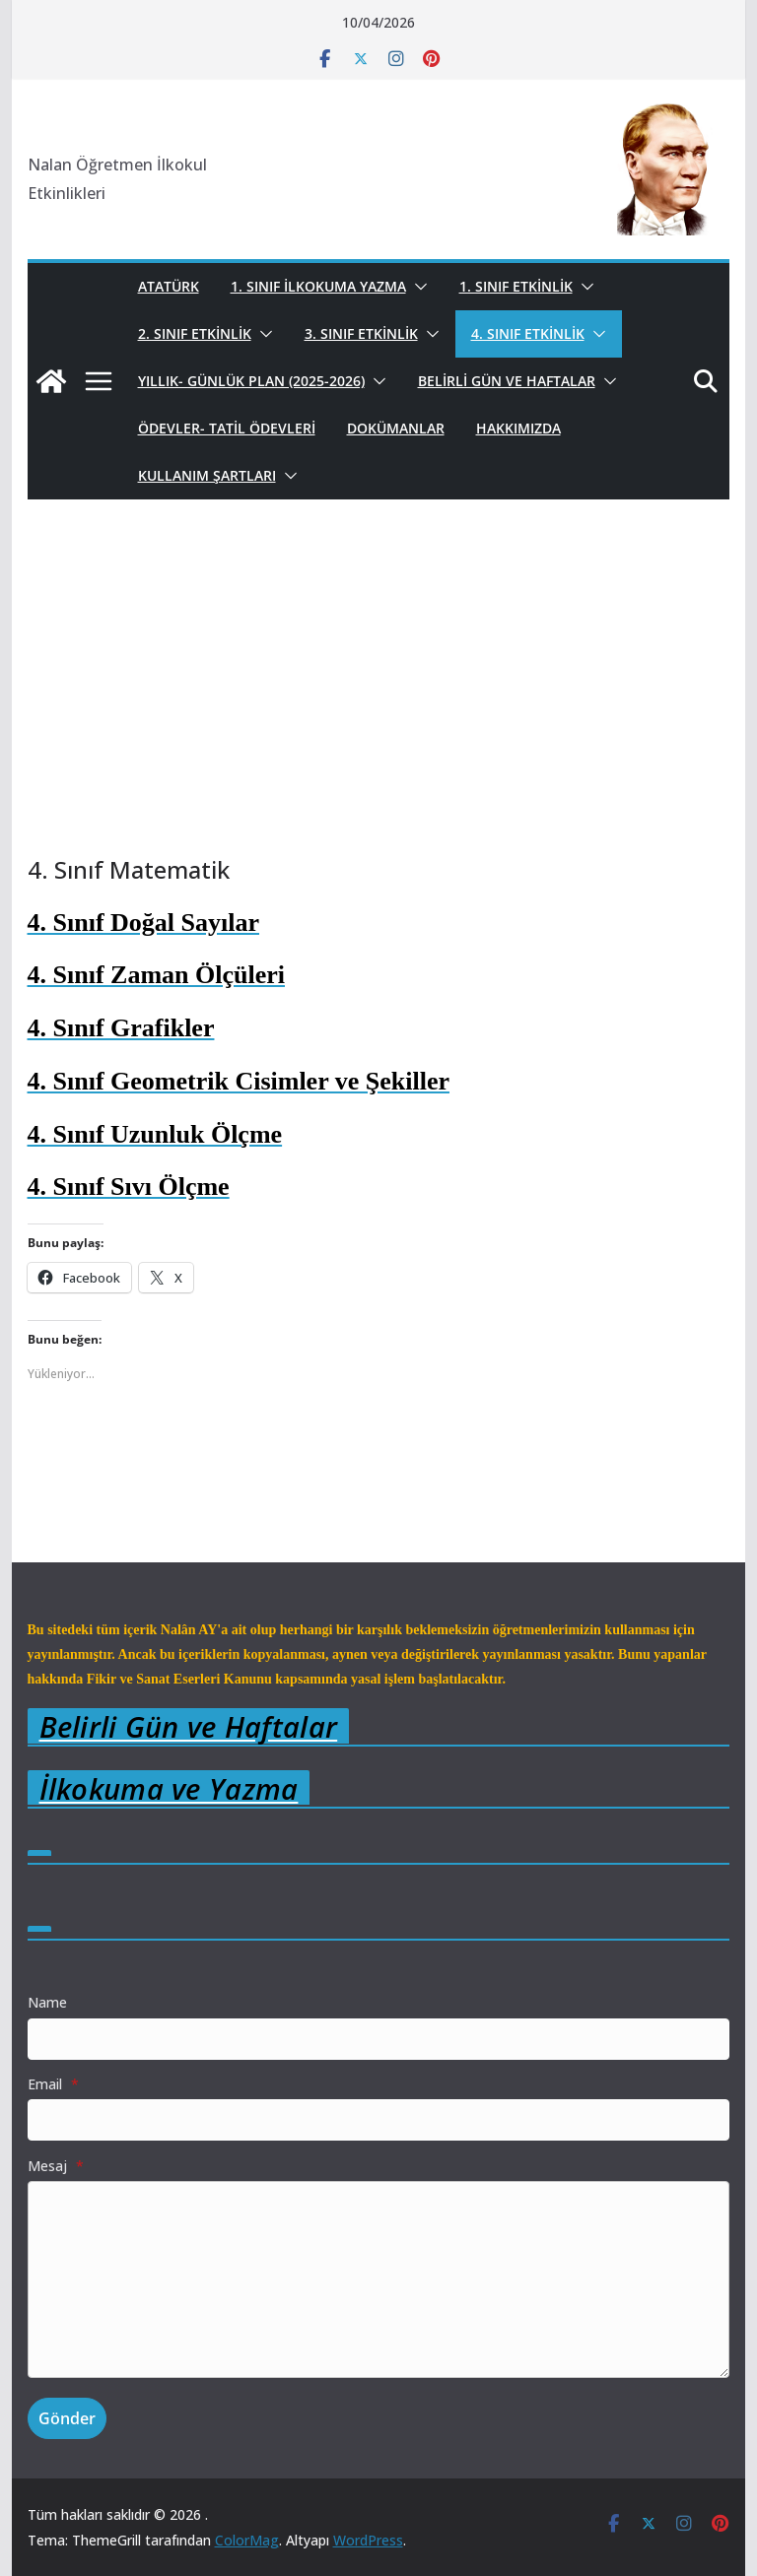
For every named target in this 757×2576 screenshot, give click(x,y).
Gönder (67, 2418)
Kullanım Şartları (207, 475)
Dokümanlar (396, 428)
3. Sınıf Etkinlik (361, 333)
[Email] (379, 2120)
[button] (417, 286)
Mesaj (56, 2165)
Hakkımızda (518, 428)
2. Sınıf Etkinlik (194, 333)
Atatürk (168, 286)
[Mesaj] (379, 2279)
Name (47, 2002)
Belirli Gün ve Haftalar (506, 380)
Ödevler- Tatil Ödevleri (226, 428)
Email (53, 2084)
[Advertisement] (379, 706)
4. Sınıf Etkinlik (528, 333)
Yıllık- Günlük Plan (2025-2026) (251, 380)
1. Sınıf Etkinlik (516, 286)
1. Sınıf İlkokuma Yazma (318, 286)
